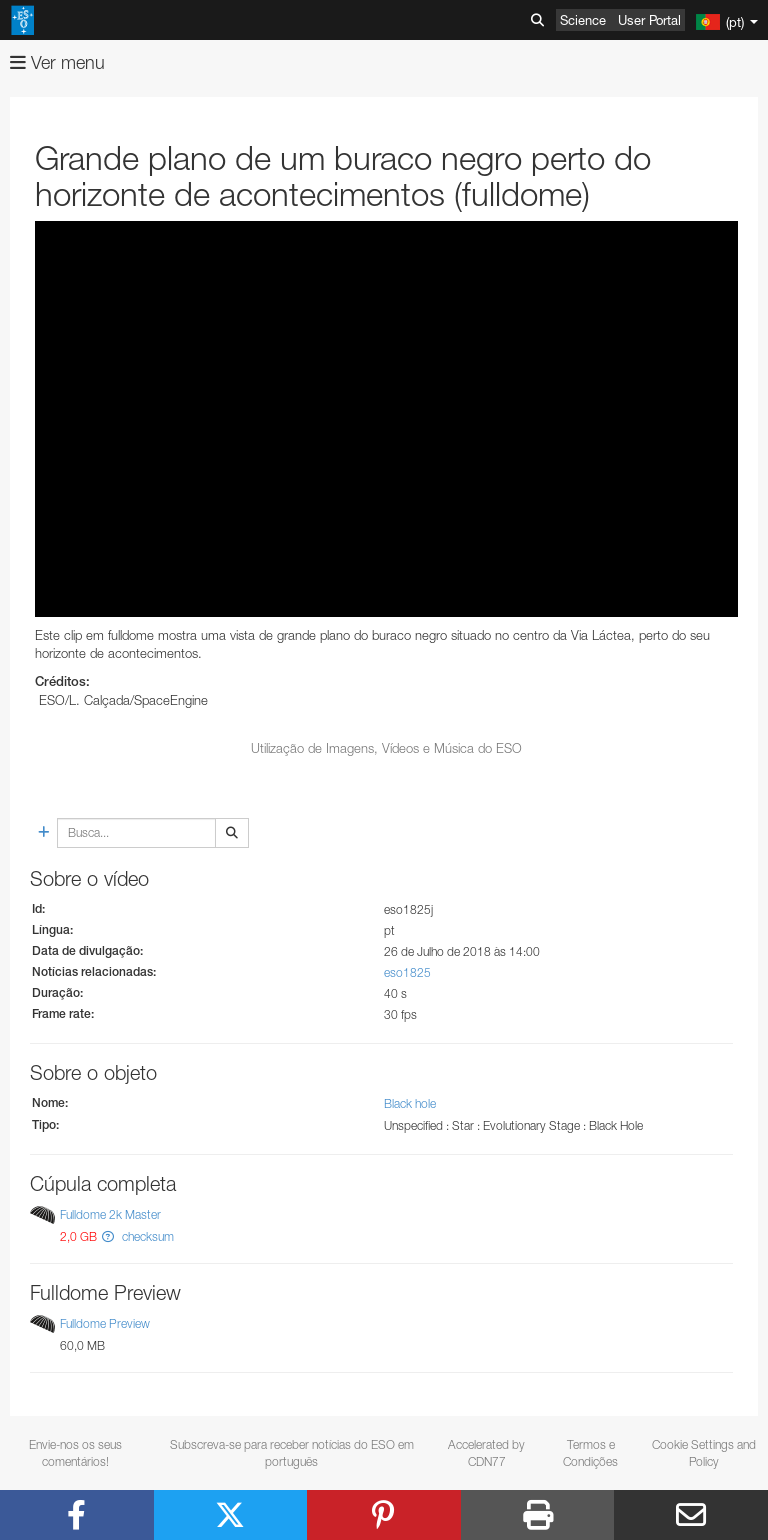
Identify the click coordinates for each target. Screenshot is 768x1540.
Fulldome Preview (105, 1323)
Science (583, 20)
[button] (108, 1236)
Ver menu (57, 62)
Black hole (410, 1103)
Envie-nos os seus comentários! (75, 1453)
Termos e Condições (590, 1453)
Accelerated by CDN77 (486, 1453)
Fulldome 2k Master (110, 1214)
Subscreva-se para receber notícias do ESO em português (292, 1453)
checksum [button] (146, 1236)
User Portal (649, 20)
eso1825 (407, 972)
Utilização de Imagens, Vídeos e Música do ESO (386, 748)
